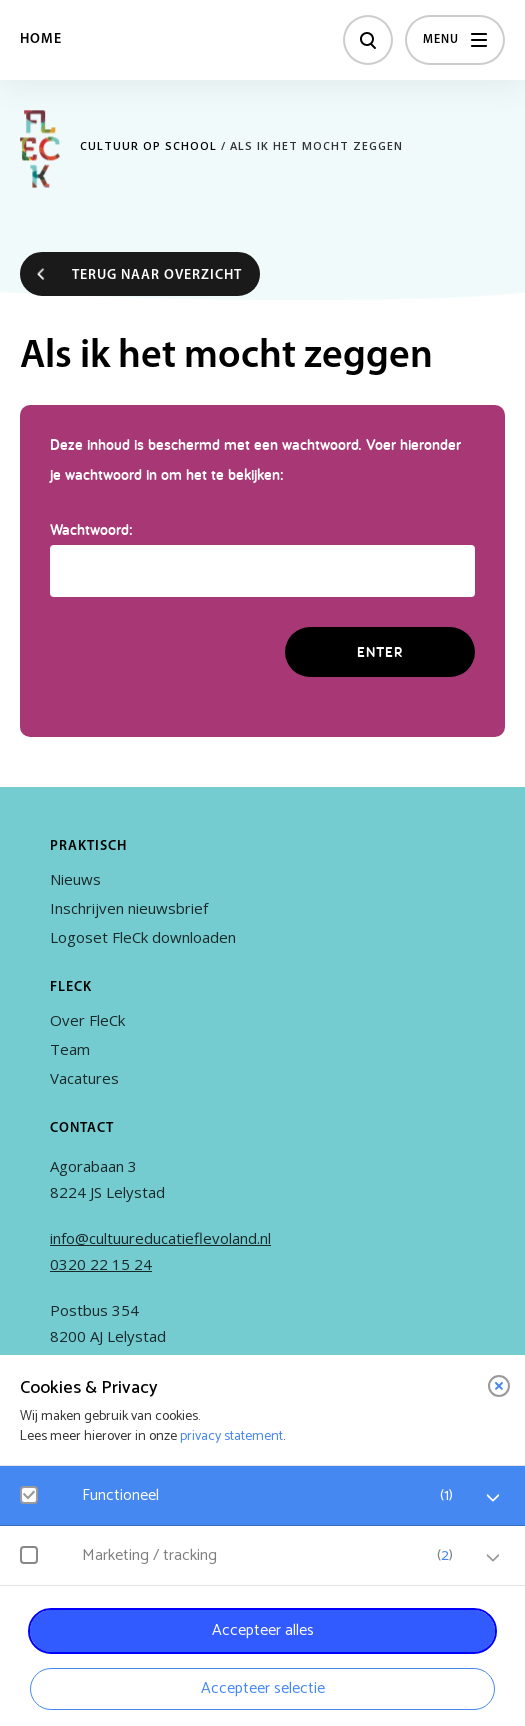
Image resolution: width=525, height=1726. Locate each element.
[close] (499, 1386)
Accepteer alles (263, 1630)
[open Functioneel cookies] (493, 1498)
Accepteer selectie (263, 1688)
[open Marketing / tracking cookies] (493, 1558)
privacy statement (231, 1436)
